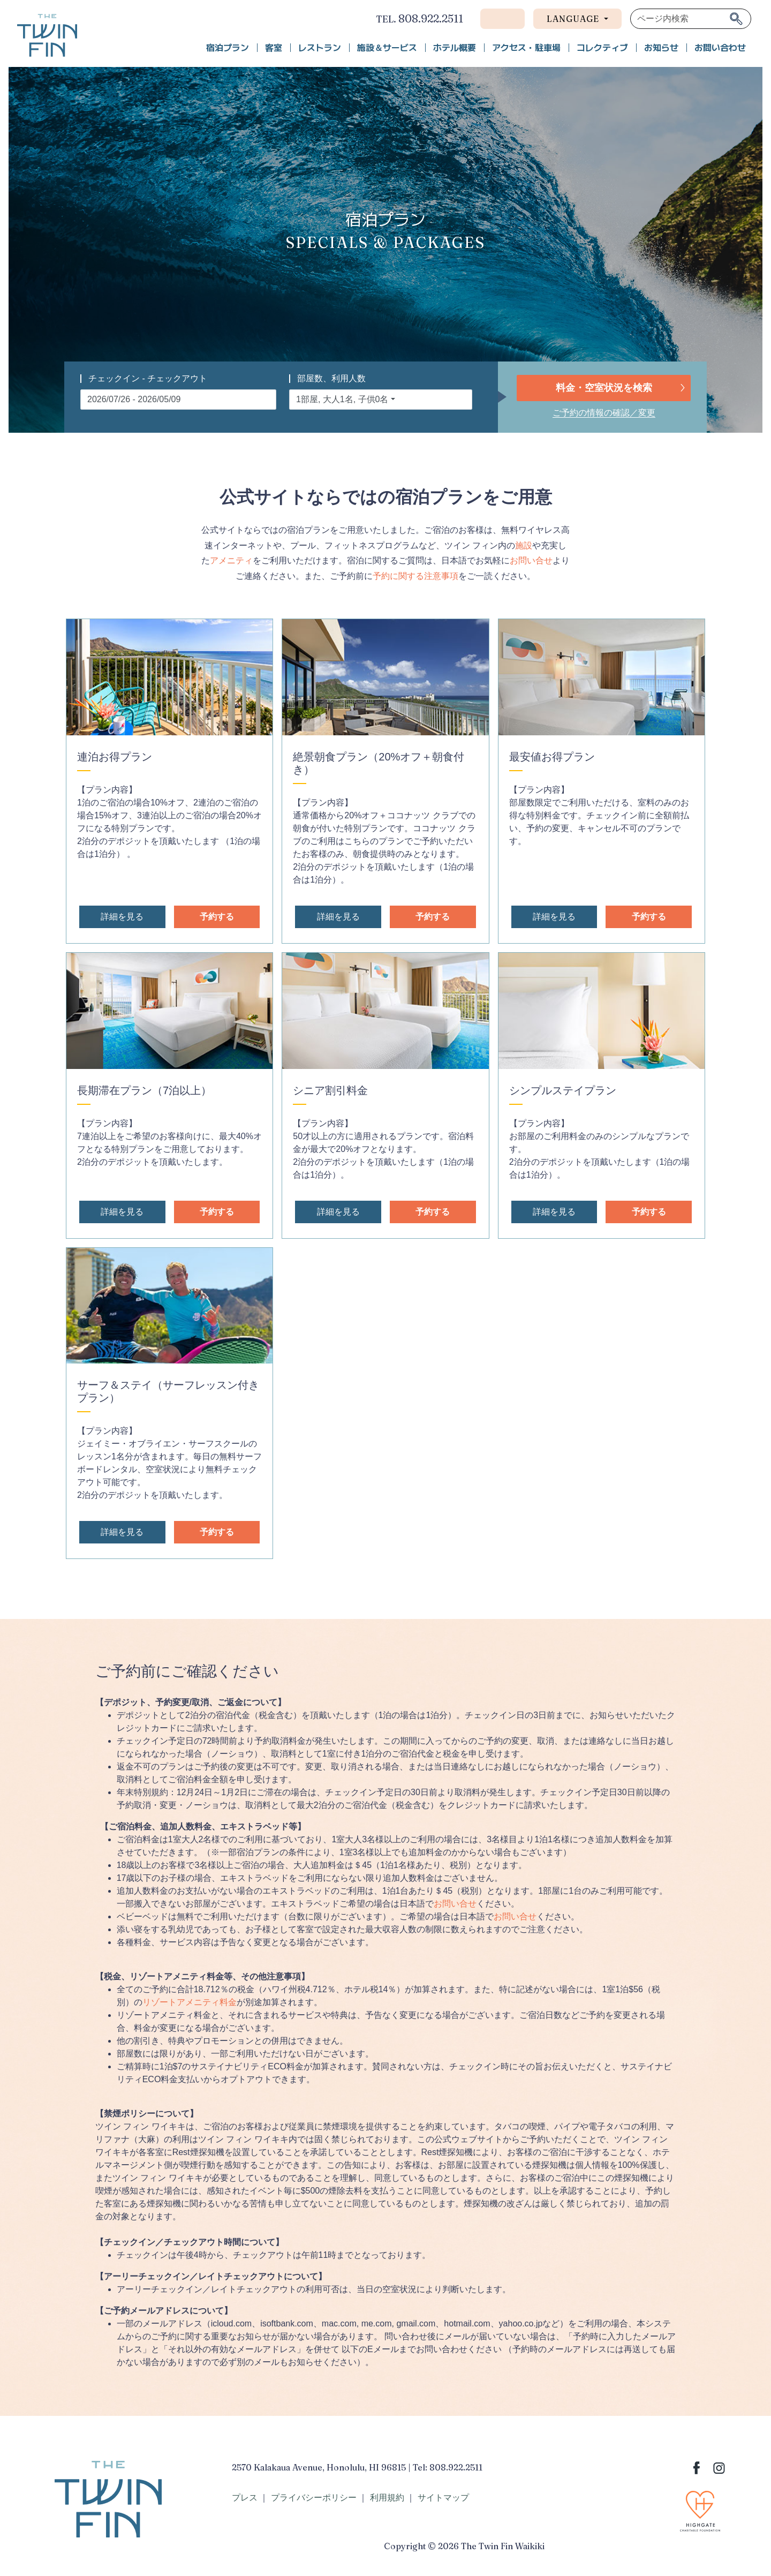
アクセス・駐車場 (526, 47)
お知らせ (661, 47)
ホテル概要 (454, 47)
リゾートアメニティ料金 (189, 2002)
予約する (217, 916)
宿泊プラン (227, 47)
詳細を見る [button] (122, 916)
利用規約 (387, 2497)
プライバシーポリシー (314, 2497)
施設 (523, 545)
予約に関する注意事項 (415, 576)
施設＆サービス (387, 47)
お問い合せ (531, 560)
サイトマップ (443, 2497)
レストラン (319, 47)
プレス (245, 2497)
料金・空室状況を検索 (604, 387)
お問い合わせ (720, 47)
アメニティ (231, 560)
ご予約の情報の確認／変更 (604, 412)
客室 (273, 47)
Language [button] (574, 18)
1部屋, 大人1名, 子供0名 (342, 399)
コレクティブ (602, 47)
